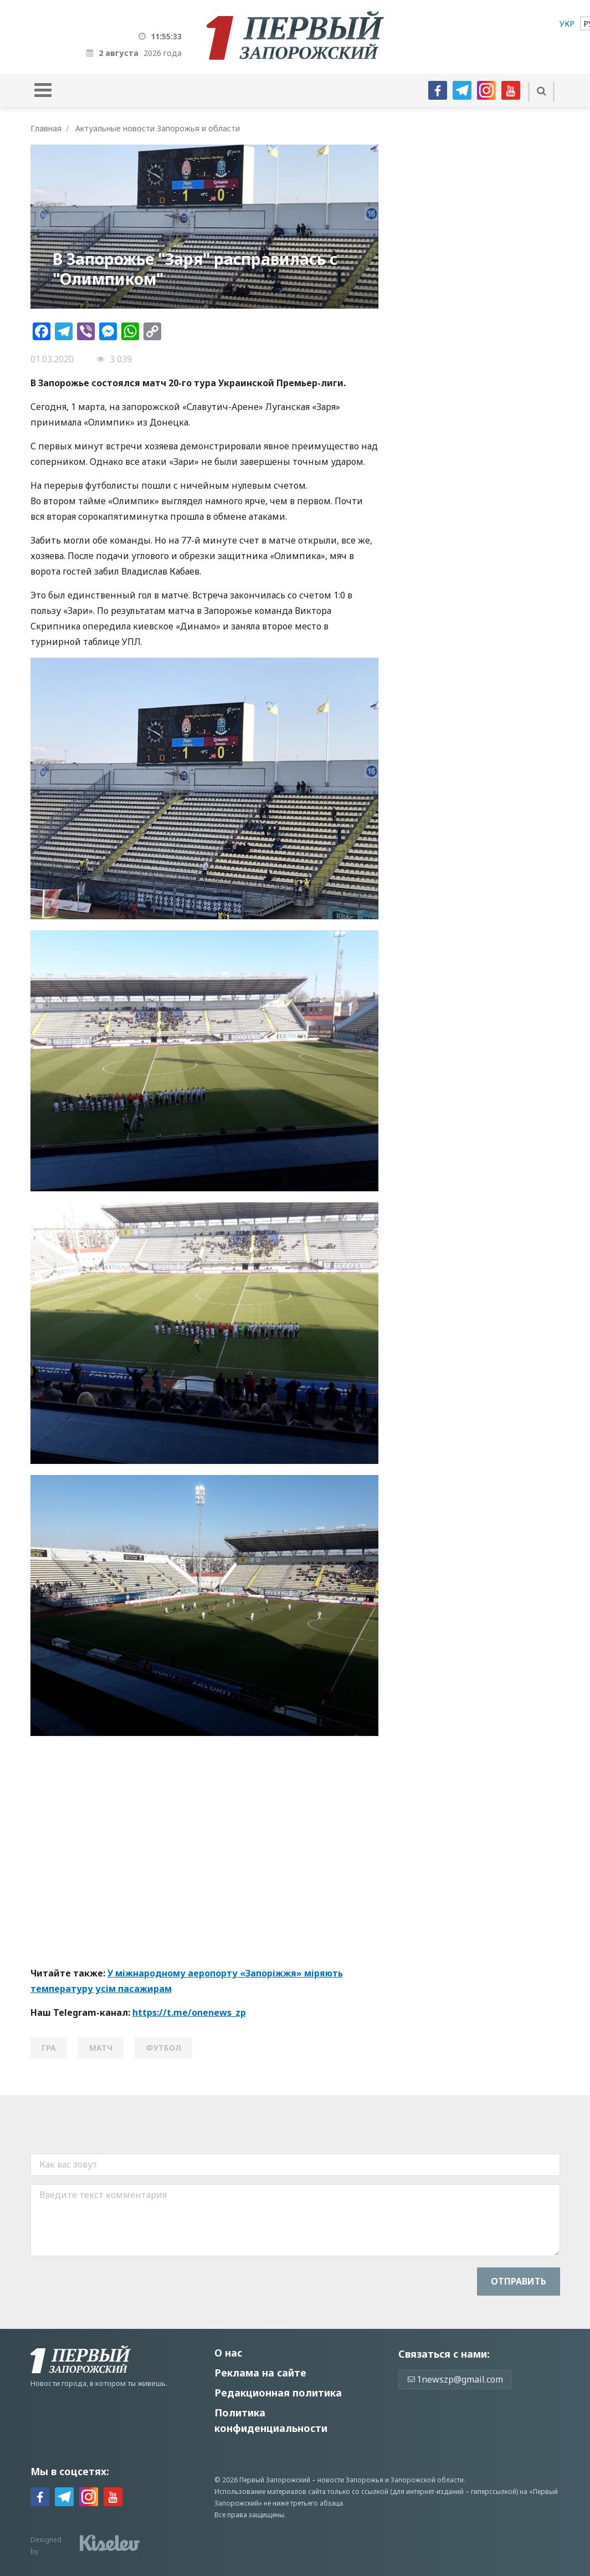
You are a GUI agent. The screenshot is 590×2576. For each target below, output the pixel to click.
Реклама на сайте (260, 2372)
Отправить (518, 2281)
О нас (228, 2352)
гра (49, 2047)
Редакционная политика (278, 2392)
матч (100, 2047)
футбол (163, 2047)
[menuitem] (567, 23)
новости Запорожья (350, 2480)
